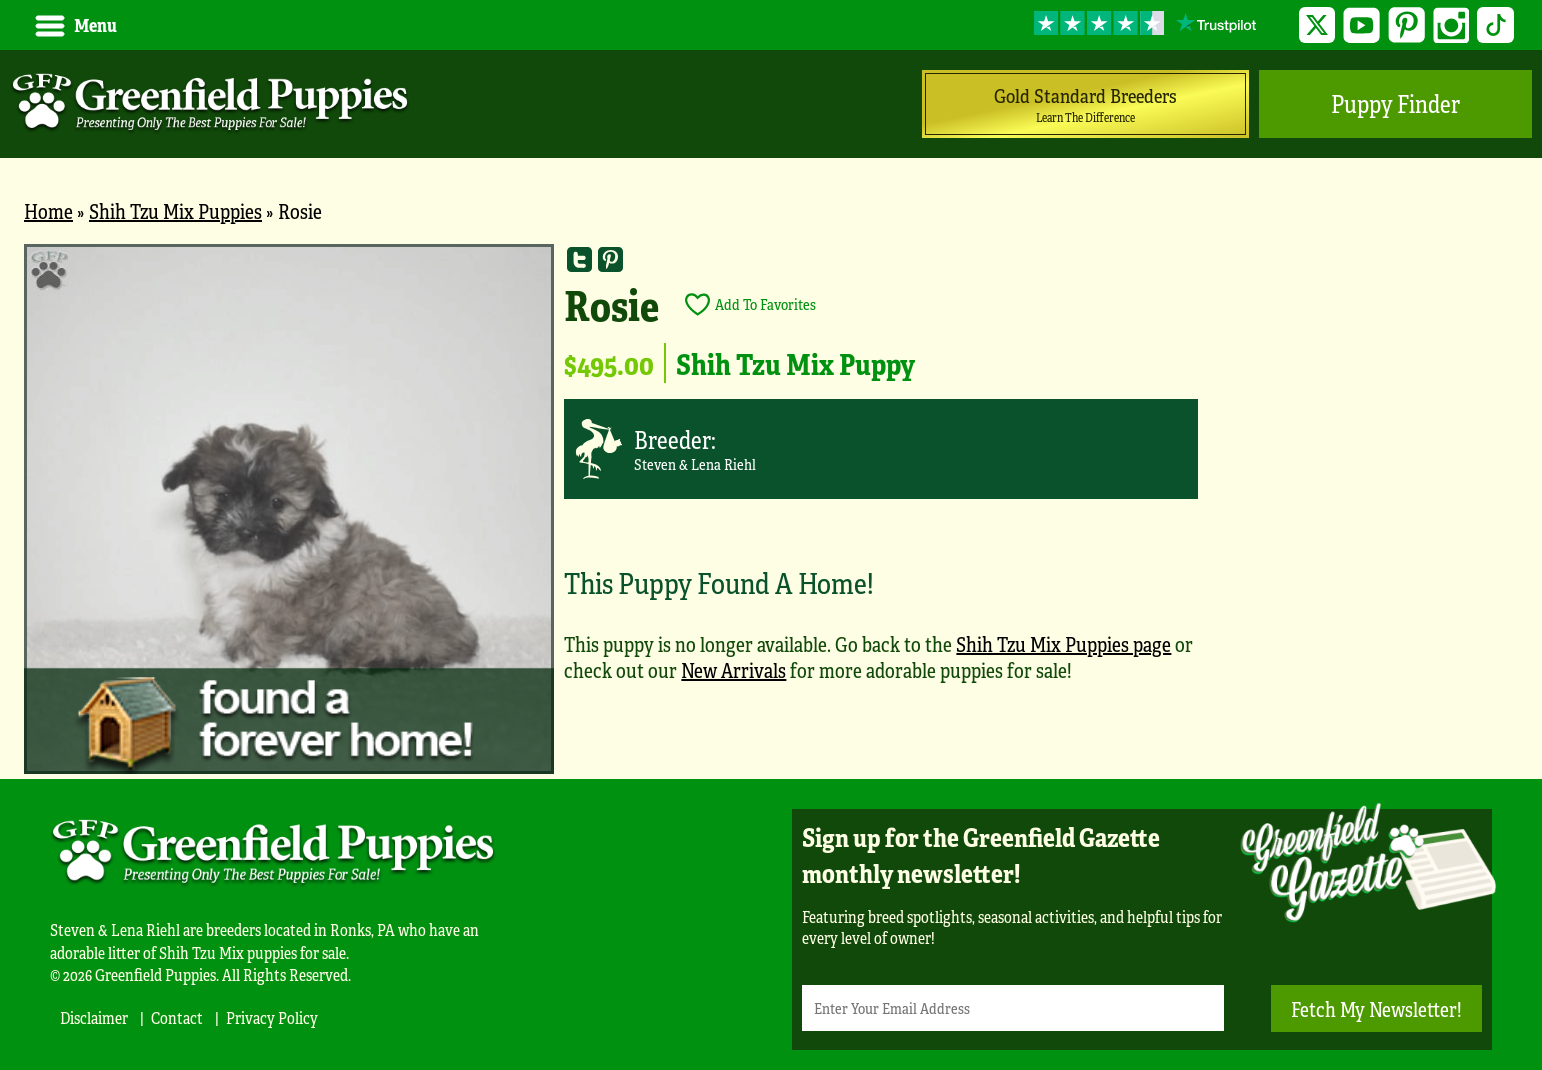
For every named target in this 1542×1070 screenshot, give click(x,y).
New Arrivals (733, 669)
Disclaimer (94, 1017)
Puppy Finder (1395, 103)
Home (48, 210)
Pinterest (1406, 25)
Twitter (1317, 25)
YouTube (1361, 25)
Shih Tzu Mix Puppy (795, 363)
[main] (771, 512)
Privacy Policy (272, 1017)
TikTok (1495, 25)
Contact (177, 1017)
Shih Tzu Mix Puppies (175, 210)
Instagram (1451, 25)
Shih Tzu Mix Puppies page (1063, 643)
